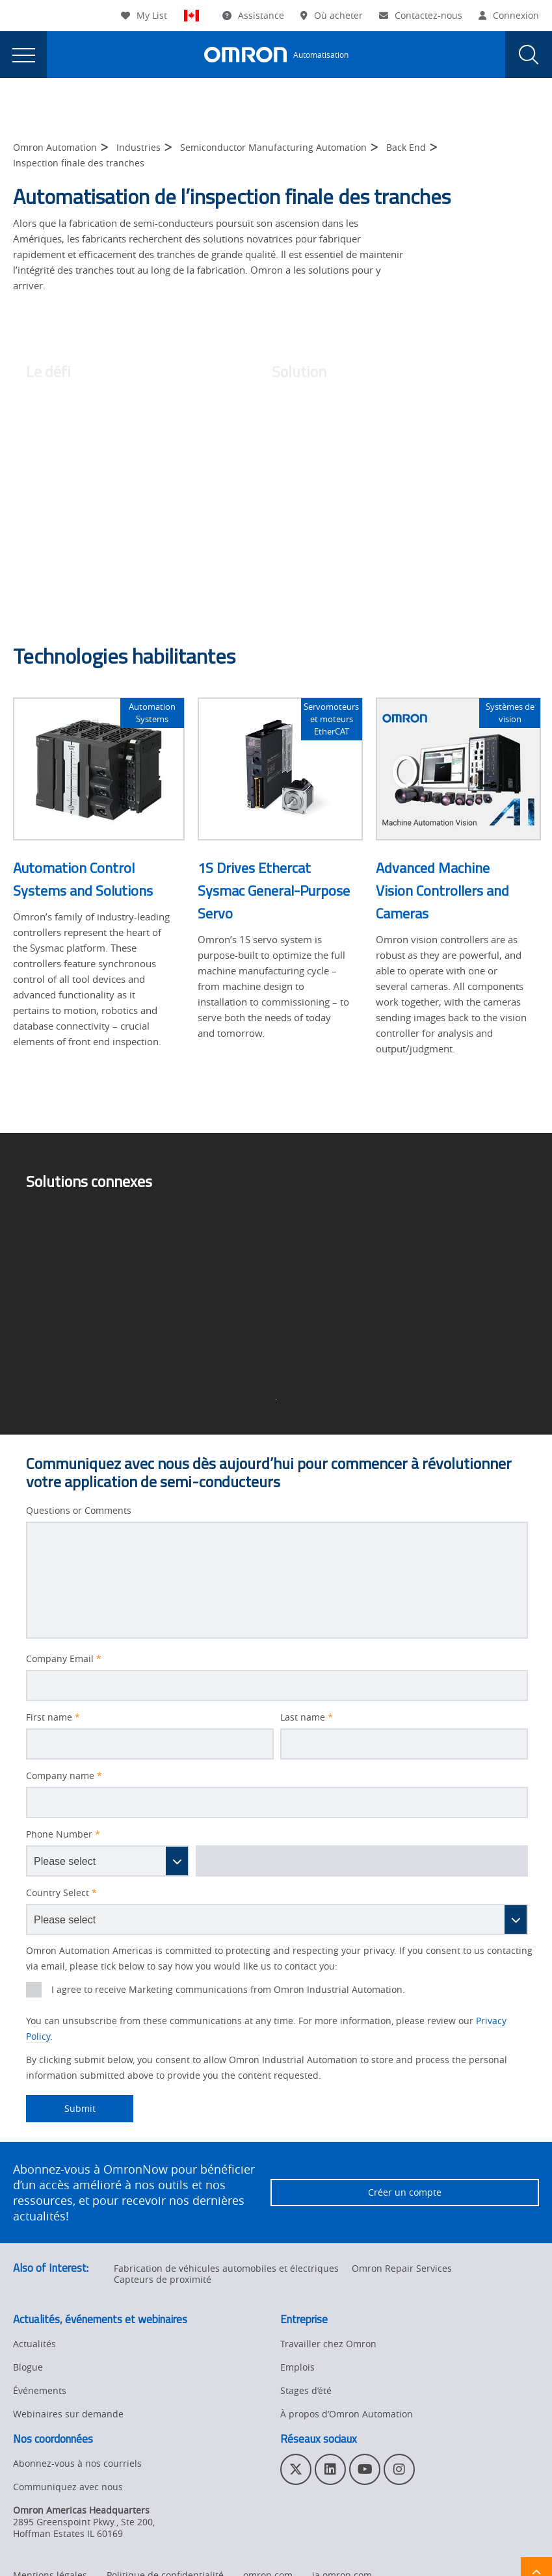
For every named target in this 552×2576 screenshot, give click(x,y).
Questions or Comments (78, 1510)
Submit (61, 2108)
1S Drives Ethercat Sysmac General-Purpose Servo (274, 890)
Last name (306, 1717)
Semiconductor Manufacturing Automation (273, 147)
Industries (138, 147)
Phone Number (63, 1834)
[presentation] (23, 54)
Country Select (61, 1893)
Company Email (63, 1659)
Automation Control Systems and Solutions (83, 879)
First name (53, 1717)
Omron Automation (55, 147)
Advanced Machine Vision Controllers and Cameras (442, 890)
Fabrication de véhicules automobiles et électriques (226, 2268)
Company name (64, 1776)
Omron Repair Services (402, 2268)
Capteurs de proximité (162, 2279)
